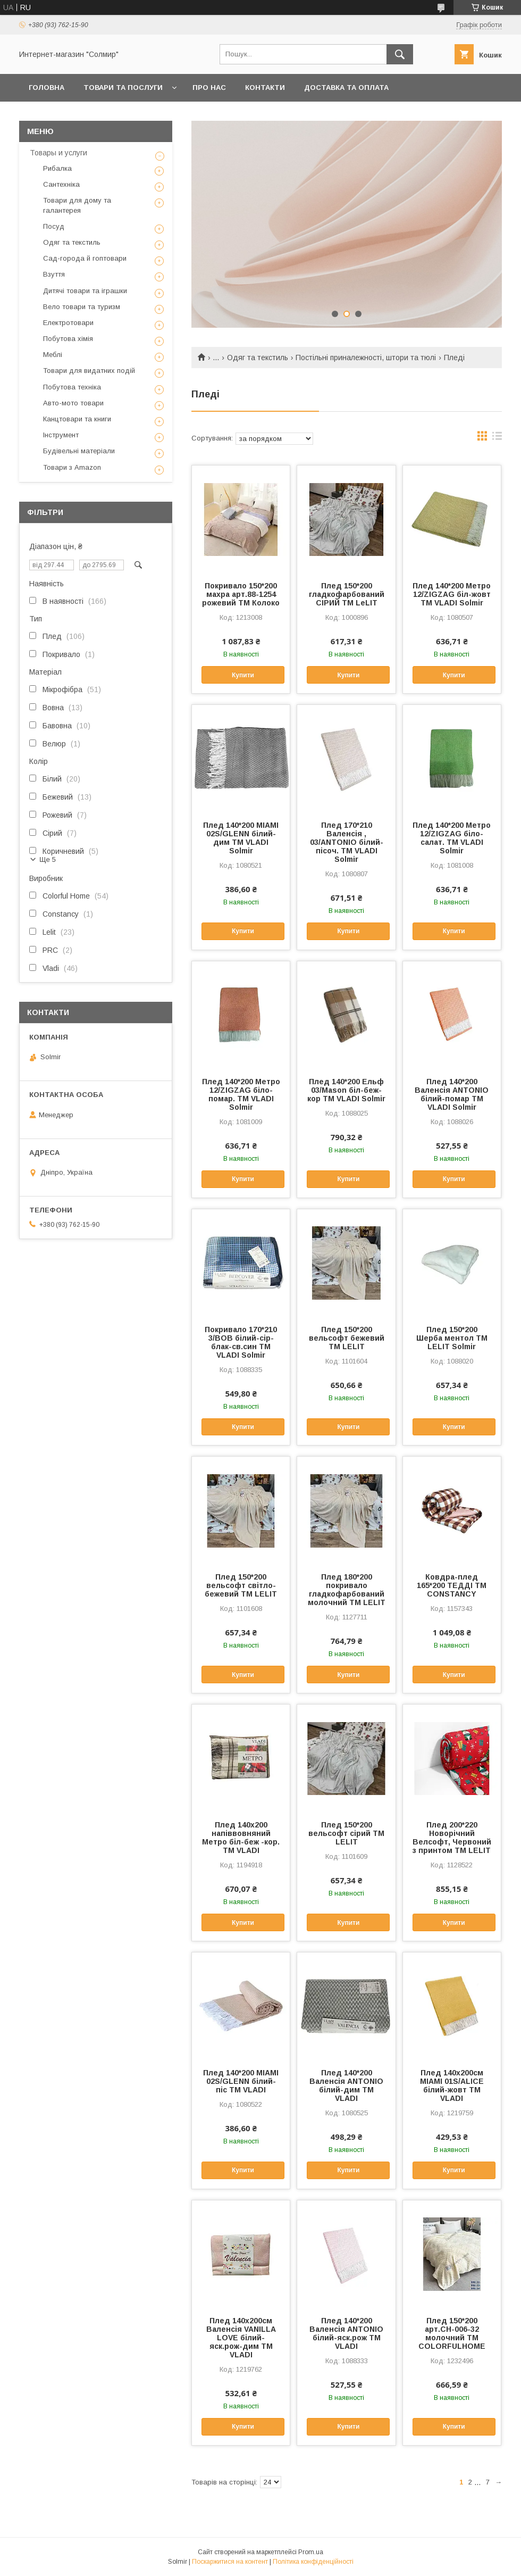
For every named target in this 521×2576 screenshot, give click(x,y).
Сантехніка (61, 184)
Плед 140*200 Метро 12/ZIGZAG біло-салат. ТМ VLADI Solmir (452, 838)
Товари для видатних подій (89, 371)
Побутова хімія (68, 339)
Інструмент (61, 435)
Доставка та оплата (346, 88)
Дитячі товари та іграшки (85, 291)
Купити (243, 675)
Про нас (209, 88)
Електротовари (68, 323)
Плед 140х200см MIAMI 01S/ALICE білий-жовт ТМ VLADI (452, 2085)
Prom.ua (310, 2552)
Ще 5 (47, 859)
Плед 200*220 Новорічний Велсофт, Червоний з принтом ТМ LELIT (452, 1838)
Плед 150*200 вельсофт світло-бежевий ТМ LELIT (241, 1585)
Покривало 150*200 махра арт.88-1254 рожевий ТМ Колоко (241, 594)
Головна (46, 88)
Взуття (54, 274)
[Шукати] (399, 54)
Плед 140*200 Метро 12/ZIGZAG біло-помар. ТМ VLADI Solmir (241, 1094)
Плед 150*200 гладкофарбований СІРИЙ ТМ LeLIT (346, 594)
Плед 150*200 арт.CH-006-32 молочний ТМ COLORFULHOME (451, 2333)
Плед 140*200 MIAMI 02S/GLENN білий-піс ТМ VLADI (241, 2081)
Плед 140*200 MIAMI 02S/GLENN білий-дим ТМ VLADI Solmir (241, 838)
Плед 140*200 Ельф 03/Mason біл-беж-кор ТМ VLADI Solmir (346, 1090)
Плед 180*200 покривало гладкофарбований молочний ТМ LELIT (346, 1590)
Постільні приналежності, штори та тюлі (366, 357)
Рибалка (57, 168)
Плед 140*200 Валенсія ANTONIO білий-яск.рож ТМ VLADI (346, 2333)
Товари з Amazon (72, 467)
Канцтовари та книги (77, 419)
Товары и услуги (58, 152)
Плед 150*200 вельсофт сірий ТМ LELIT (346, 1833)
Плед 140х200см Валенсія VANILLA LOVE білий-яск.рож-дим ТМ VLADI (241, 2337)
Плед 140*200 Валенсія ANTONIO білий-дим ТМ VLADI (346, 2085)
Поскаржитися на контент (230, 2561)
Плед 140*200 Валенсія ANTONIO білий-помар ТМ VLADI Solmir (452, 1094)
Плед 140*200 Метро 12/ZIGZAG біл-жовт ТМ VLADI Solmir (452, 594)
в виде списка (497, 438)
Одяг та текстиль (257, 357)
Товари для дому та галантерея (77, 205)
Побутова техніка (72, 387)
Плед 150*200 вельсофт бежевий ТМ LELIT (346, 1338)
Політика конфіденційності (313, 2561)
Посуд (53, 226)
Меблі (52, 355)
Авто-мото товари (73, 403)
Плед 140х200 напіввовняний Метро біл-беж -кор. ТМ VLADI (241, 1838)
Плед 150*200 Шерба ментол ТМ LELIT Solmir (452, 1338)
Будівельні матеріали (79, 451)
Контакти (265, 88)
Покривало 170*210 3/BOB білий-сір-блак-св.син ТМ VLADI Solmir (241, 1342)
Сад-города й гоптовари (85, 258)
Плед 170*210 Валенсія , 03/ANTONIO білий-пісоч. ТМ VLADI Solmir (346, 842)
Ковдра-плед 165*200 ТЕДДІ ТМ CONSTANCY (451, 1585)
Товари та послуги (123, 88)
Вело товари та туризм (81, 307)
